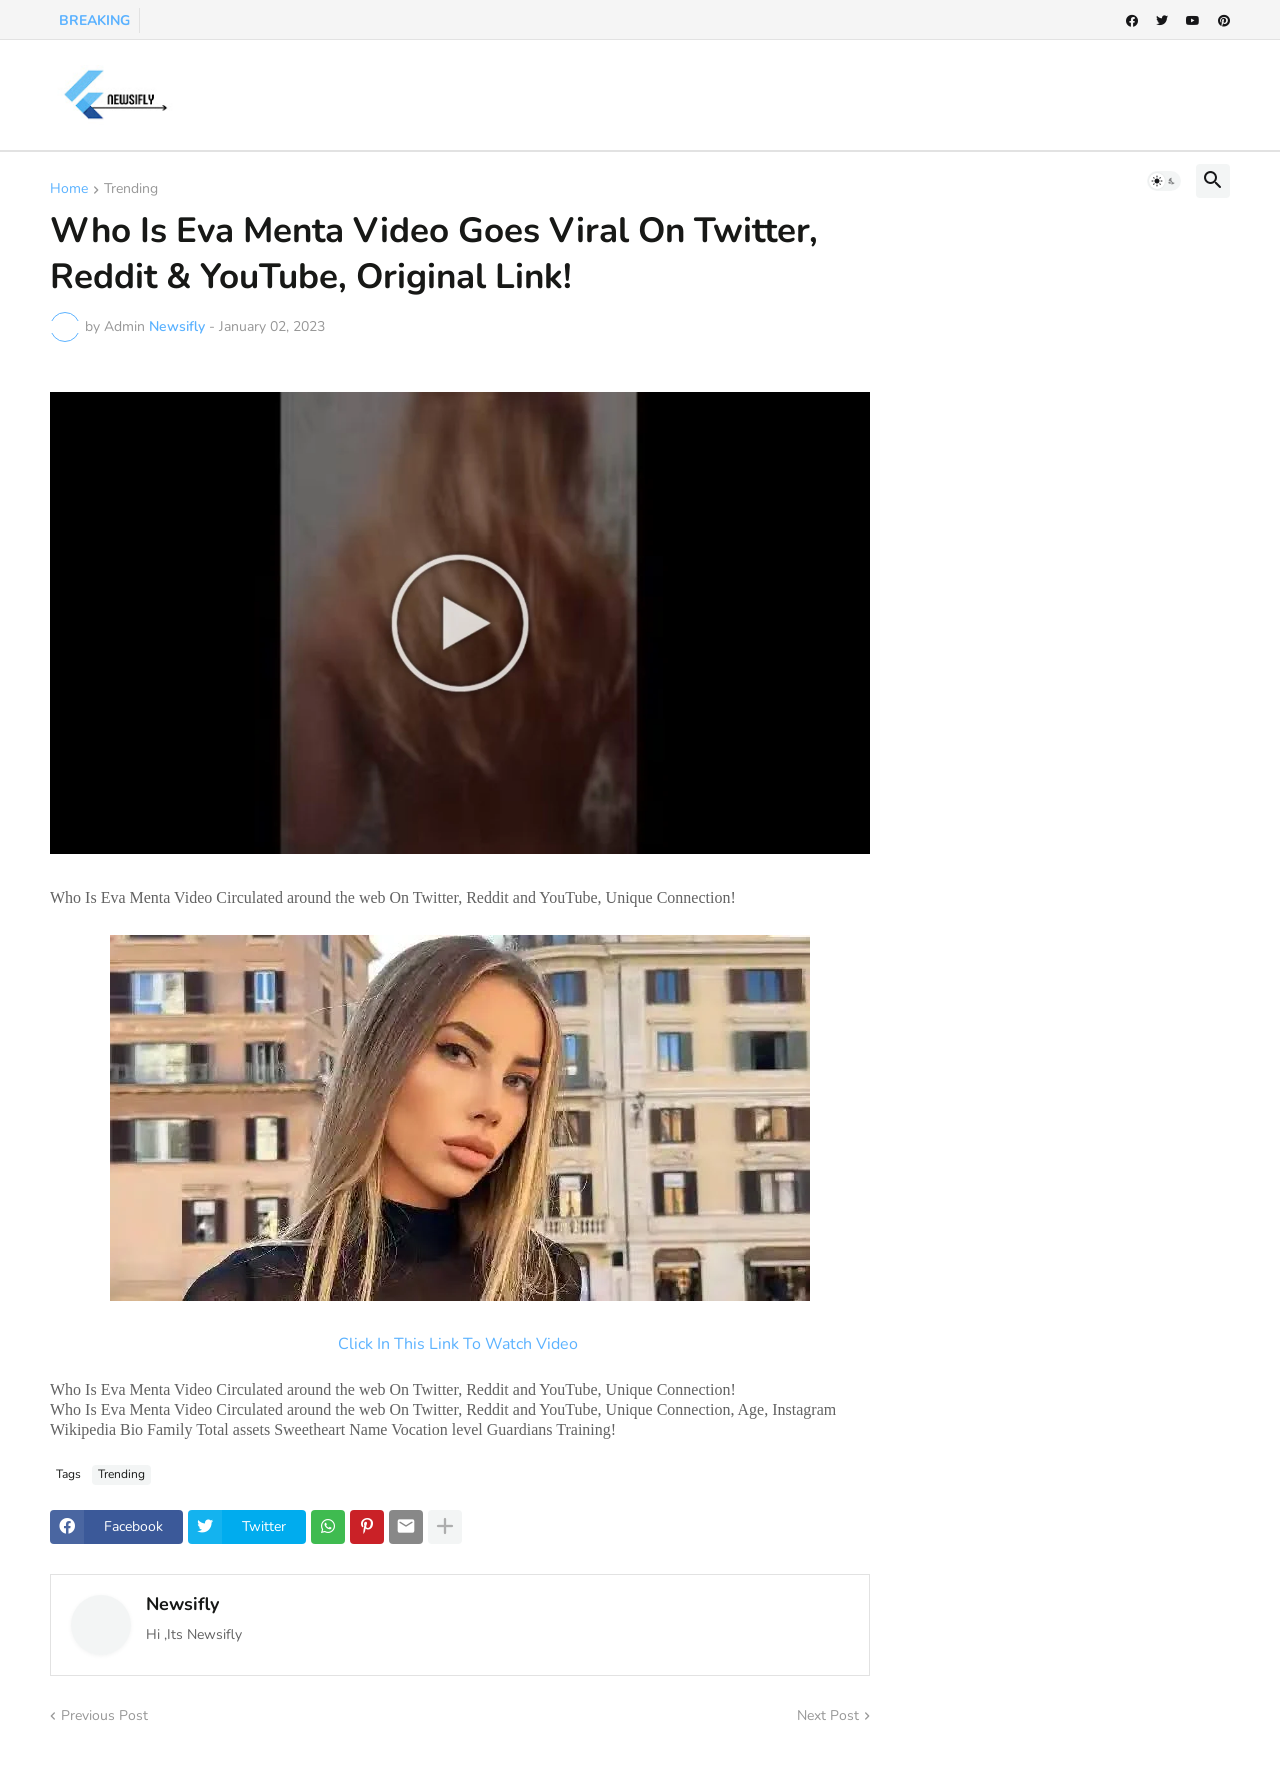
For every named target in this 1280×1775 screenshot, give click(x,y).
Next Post (828, 1715)
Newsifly (182, 1604)
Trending (131, 190)
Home (69, 190)
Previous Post (104, 1715)
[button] (1164, 181)
